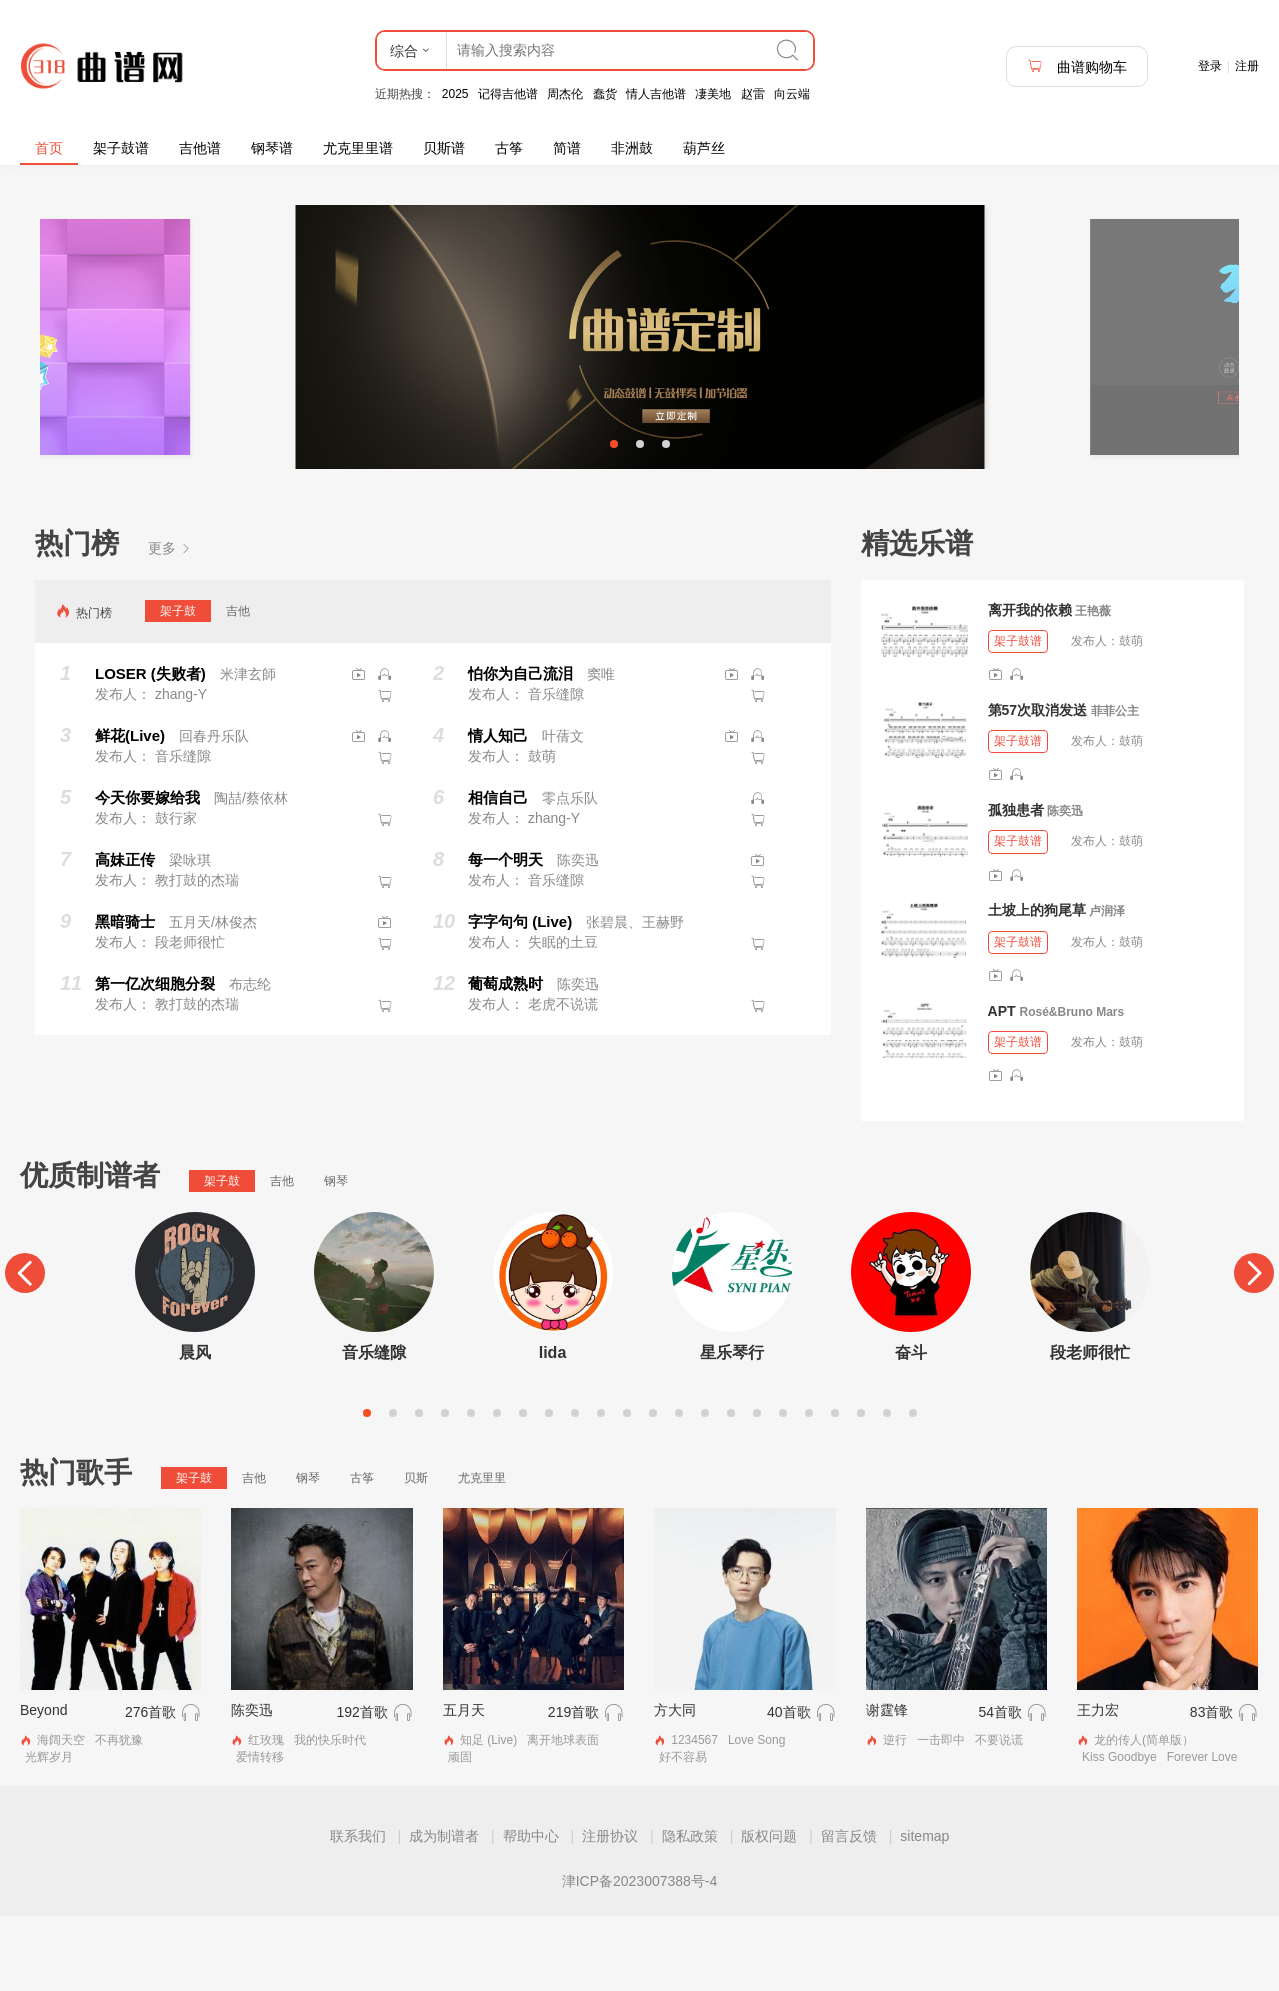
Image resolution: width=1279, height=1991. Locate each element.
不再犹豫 (119, 1815)
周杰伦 (565, 94)
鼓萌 (1131, 716)
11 (627, 1487)
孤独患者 (1016, 885)
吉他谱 (200, 148)
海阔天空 (61, 1815)
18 (809, 1487)
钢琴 (336, 1256)
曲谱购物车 (1077, 66)
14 (705, 1487)
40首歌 (789, 1787)
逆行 (895, 1815)
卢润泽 (1107, 986)
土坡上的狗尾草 (1037, 985)
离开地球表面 (563, 1815)
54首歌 (1000, 1787)
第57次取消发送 (1038, 785)
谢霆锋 (887, 1785)
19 (835, 1487)
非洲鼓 (632, 148)
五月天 (464, 1785)
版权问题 (769, 1911)
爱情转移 (260, 1832)
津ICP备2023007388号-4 (640, 1956)
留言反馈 (849, 1911)
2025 (455, 94)
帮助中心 (531, 1911)
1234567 (694, 1815)
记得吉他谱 (508, 94)
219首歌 (573, 1787)
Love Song (756, 1815)
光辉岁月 (49, 1832)
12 (653, 1487)
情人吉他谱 (656, 94)
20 (861, 1487)
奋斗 (911, 1426)
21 (887, 1487)
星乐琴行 (732, 1426)
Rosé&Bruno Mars (1071, 1086)
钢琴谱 (272, 148)
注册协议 (610, 1911)
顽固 (460, 1832)
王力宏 (1098, 1785)
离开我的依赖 (1030, 685)
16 (757, 1487)
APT (1002, 1085)
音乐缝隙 (374, 1426)
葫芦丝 (704, 148)
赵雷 (753, 94)
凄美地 (713, 94)
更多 (170, 623)
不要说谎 (999, 1815)
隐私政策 (690, 1911)
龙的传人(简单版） (1144, 1815)
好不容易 (683, 1832)
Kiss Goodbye (1119, 1832)
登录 (1210, 66)
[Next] (1254, 1348)
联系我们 (358, 1911)
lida (553, 1426)
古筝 (509, 148)
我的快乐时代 (330, 1815)
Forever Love (1202, 1832)
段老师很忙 (1090, 1426)
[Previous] (25, 1348)
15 (731, 1487)
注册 (1247, 66)
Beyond (43, 1785)
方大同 (675, 1785)
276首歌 (150, 1787)
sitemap (924, 1911)
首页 (49, 148)
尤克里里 (482, 1552)
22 (913, 1487)
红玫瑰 (266, 1815)
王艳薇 (1093, 686)
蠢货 (605, 94)
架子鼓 (178, 685)
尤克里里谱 (358, 148)
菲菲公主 (1115, 786)
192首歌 (361, 1787)
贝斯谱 (444, 148)
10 (601, 1487)
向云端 (792, 94)
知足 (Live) (488, 1815)
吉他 (238, 685)
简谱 (567, 148)
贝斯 (416, 1552)
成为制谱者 (444, 1911)
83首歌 (1212, 1787)
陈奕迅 (1065, 886)
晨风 (195, 1426)
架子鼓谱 (121, 148)
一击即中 (941, 1815)
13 (679, 1487)
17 (783, 1487)
